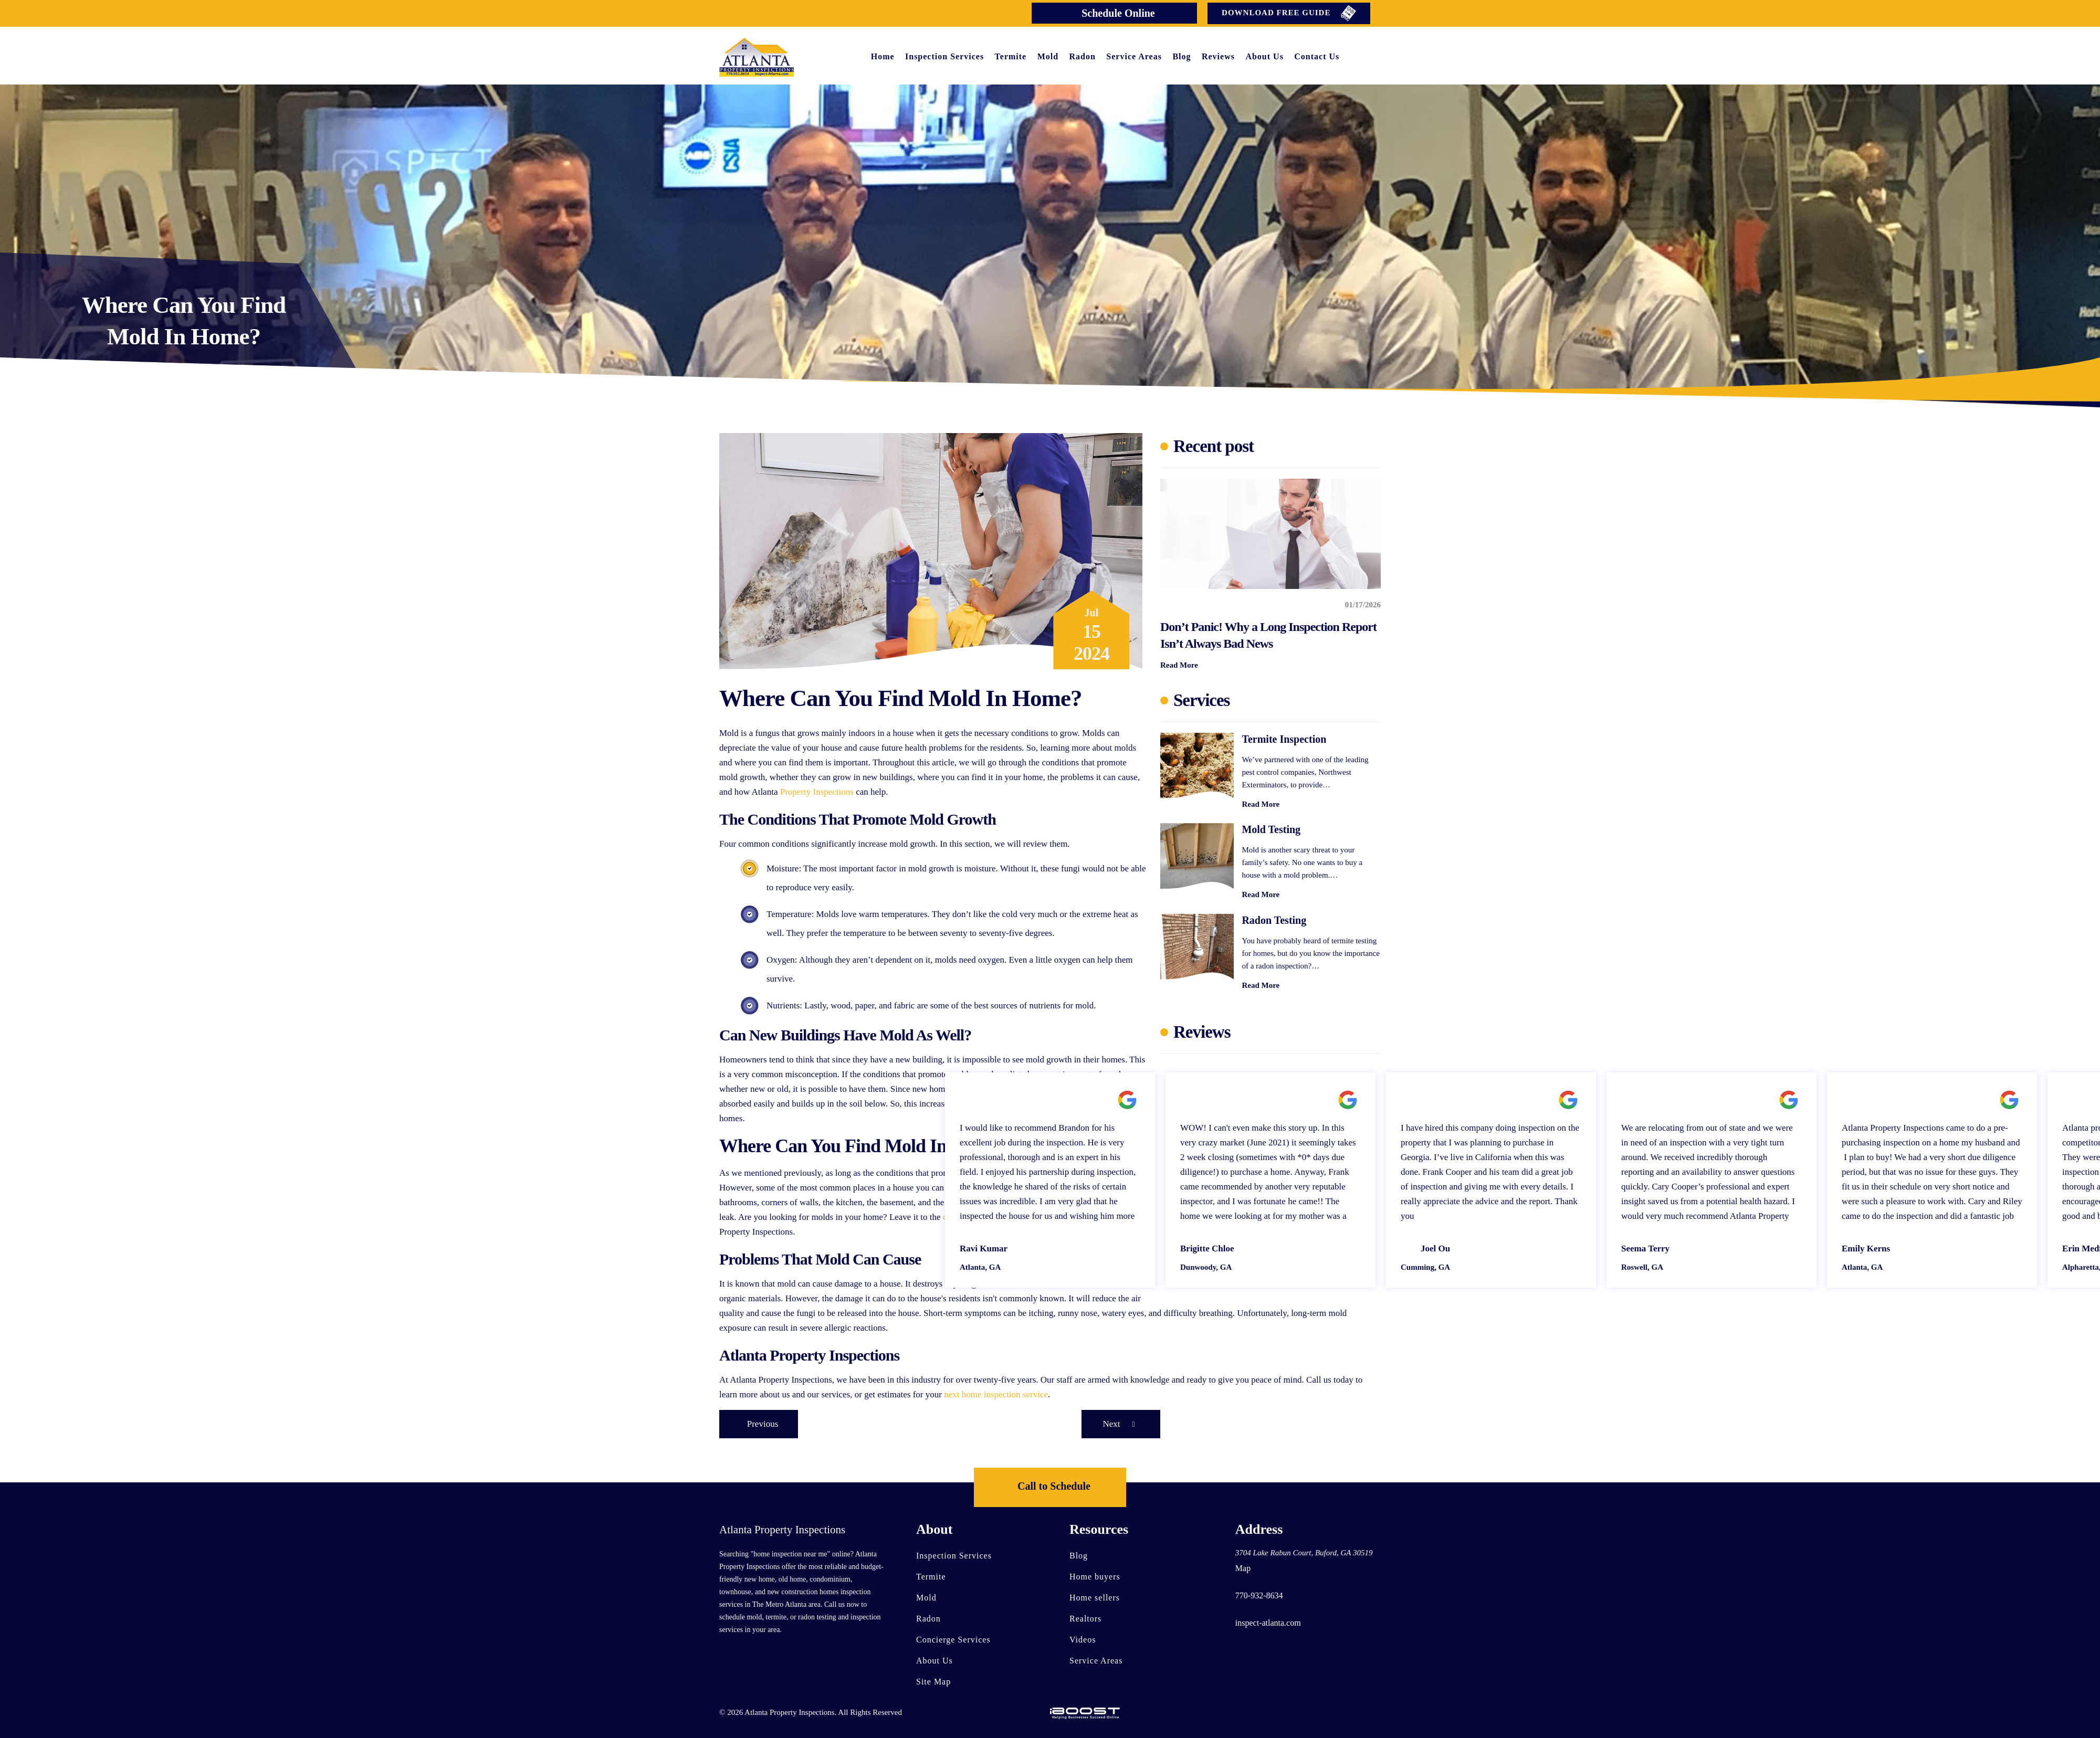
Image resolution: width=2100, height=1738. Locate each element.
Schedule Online (1118, 13)
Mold (1047, 56)
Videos (1082, 1639)
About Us (1264, 56)
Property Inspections (817, 792)
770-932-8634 (1259, 1595)
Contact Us (1316, 56)
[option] (1271, 1180)
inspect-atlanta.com (1268, 1622)
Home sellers (1094, 1597)
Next (1120, 1424)
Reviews (1218, 56)
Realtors (1085, 1618)
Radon (1082, 56)
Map (1243, 1568)
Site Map (933, 1681)
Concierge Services (953, 1639)
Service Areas (1134, 56)
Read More (1179, 665)
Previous (763, 1424)
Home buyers (1094, 1576)
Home (883, 56)
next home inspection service (996, 1394)
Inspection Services (944, 56)
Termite (1011, 56)
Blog (1181, 56)
